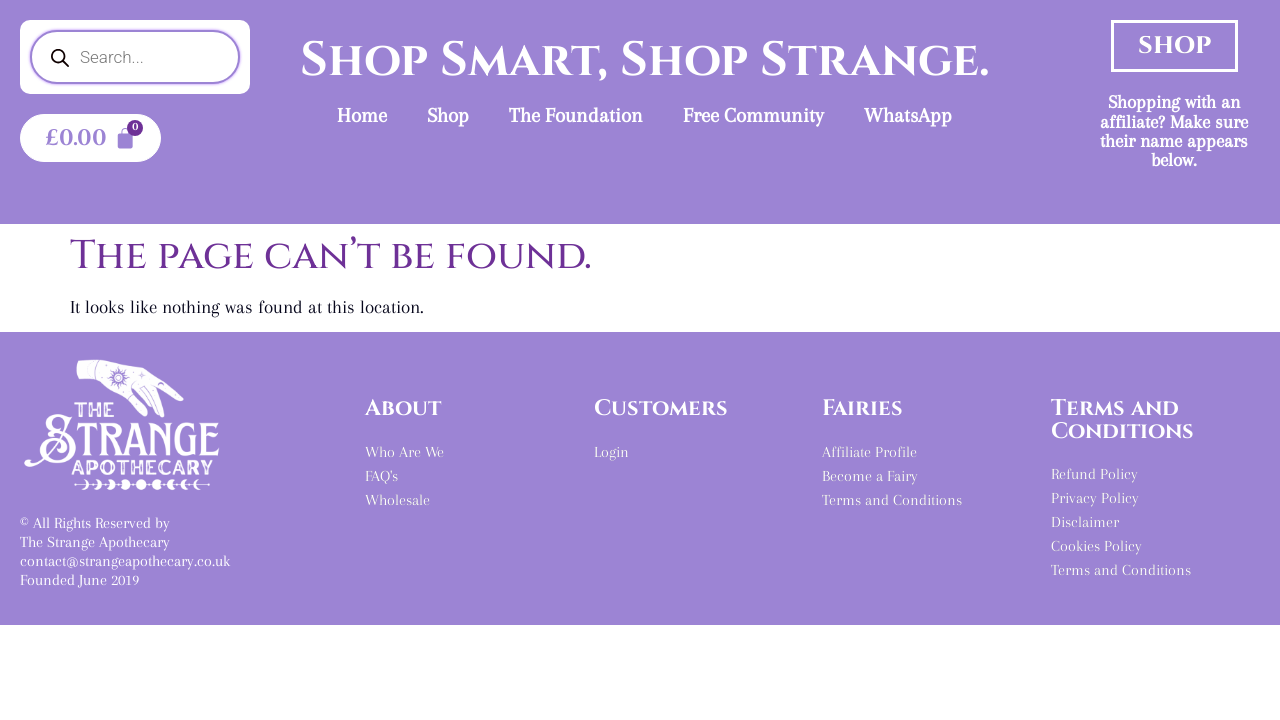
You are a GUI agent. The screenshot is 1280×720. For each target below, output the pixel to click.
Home (362, 115)
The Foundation (576, 115)
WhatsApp (908, 115)
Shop (448, 115)
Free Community (753, 115)
